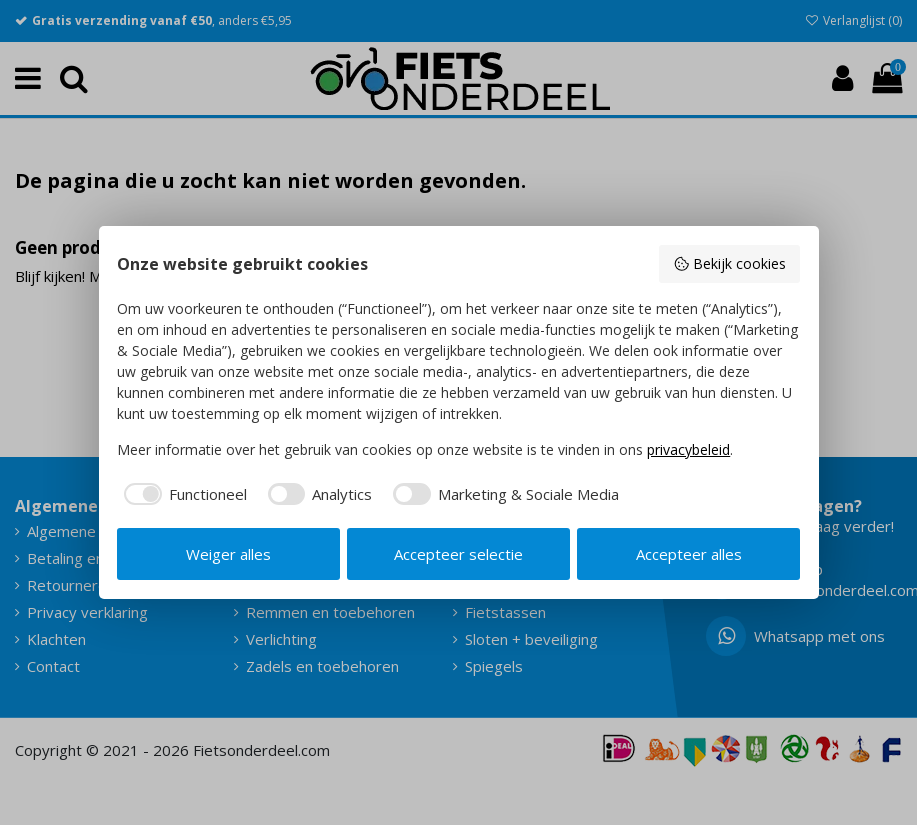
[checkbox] (182, 494)
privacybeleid (688, 449)
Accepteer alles (689, 554)
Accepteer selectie (458, 554)
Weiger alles (228, 554)
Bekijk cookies (729, 263)
